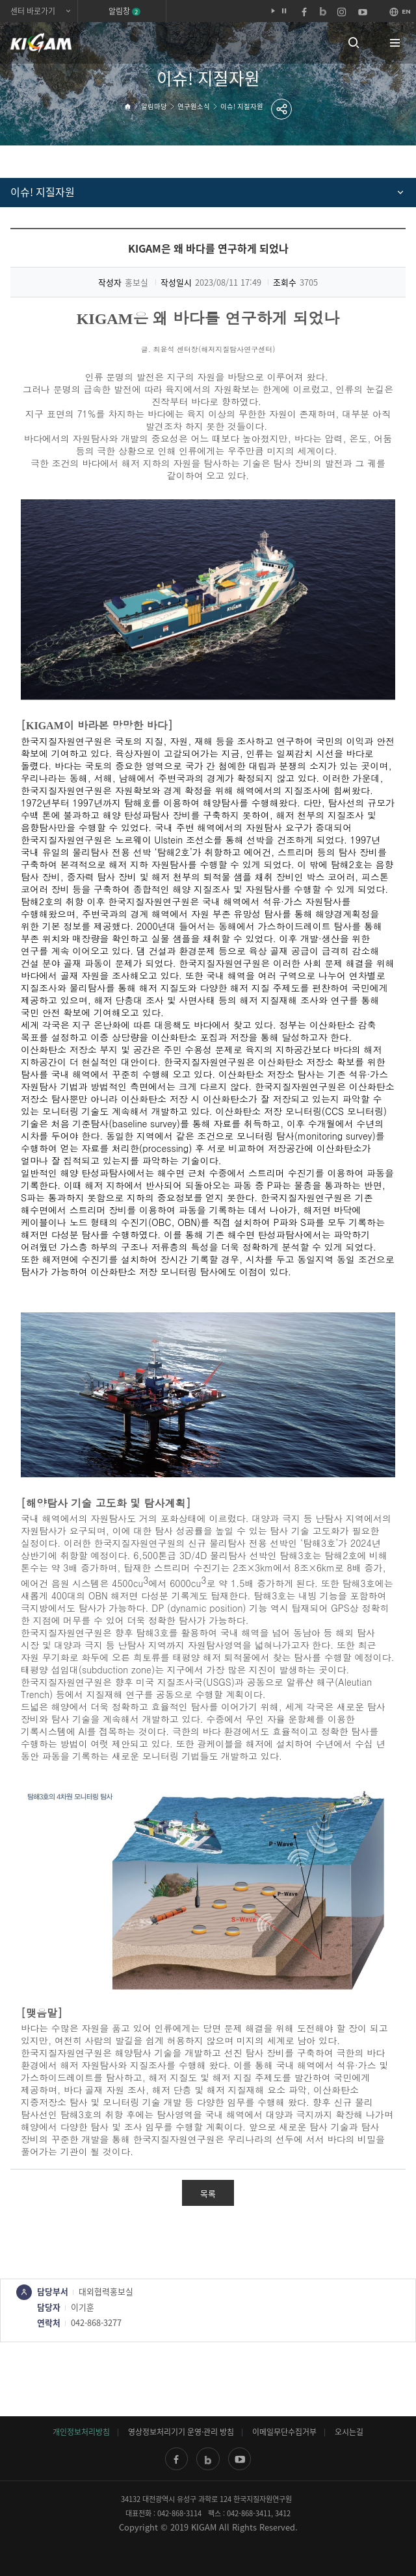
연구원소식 (193, 106)
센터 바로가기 (32, 11)
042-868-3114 (179, 2513)
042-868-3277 (96, 2322)
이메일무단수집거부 (284, 2432)
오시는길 (349, 2432)
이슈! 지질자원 (241, 106)
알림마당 (154, 106)
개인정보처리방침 (81, 2432)
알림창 (124, 11)
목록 (208, 2193)
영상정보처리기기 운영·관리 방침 (181, 2432)
